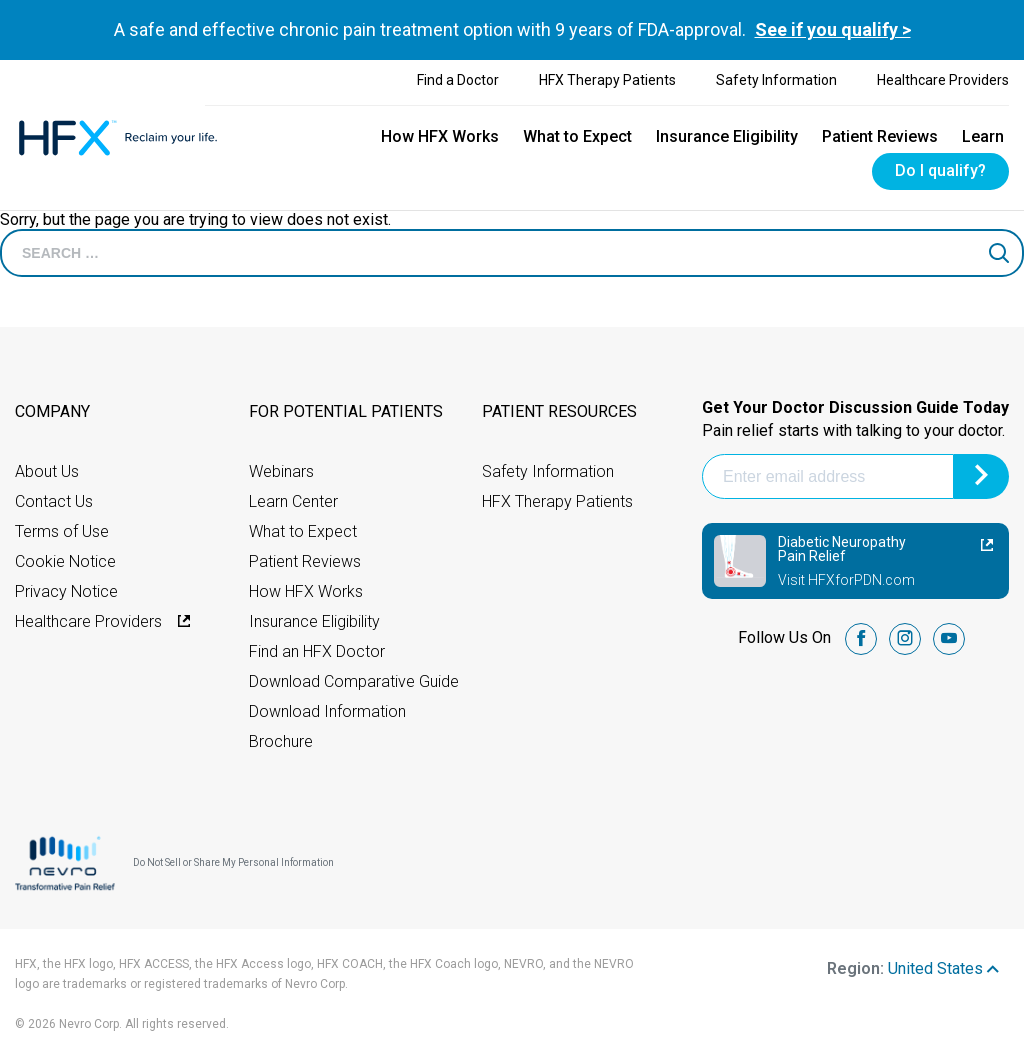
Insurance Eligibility (727, 136)
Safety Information (776, 80)
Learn (983, 136)
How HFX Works (440, 136)
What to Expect (577, 136)
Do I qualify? (940, 170)
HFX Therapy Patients (607, 80)
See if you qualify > (833, 29)
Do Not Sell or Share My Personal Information (233, 862)
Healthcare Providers (943, 80)
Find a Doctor (458, 80)
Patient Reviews (880, 136)
